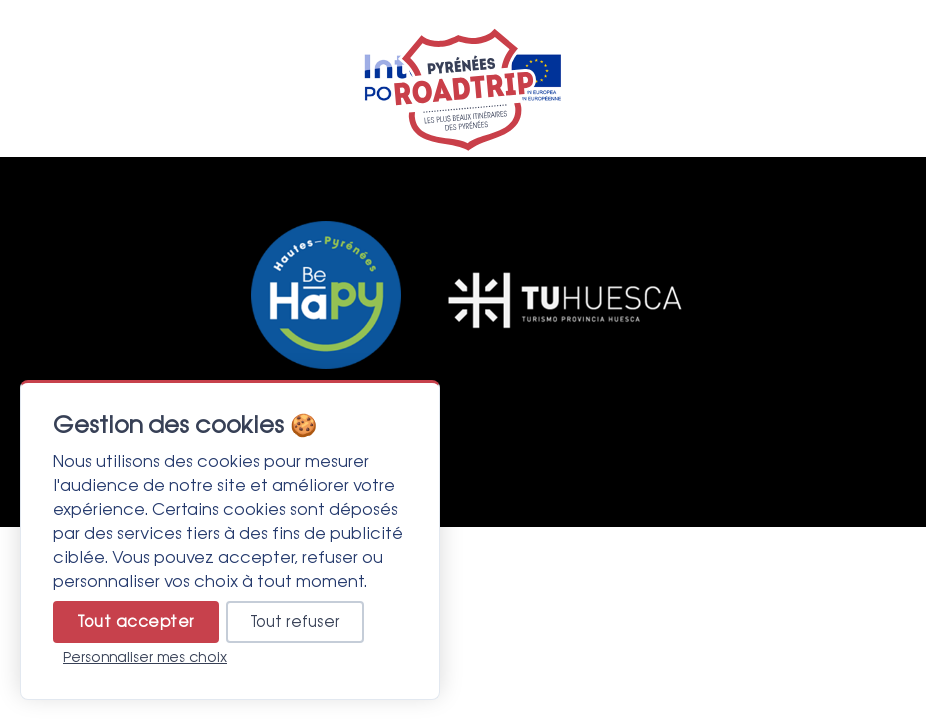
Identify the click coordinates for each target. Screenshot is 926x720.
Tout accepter (136, 622)
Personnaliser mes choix (145, 657)
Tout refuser (295, 622)
